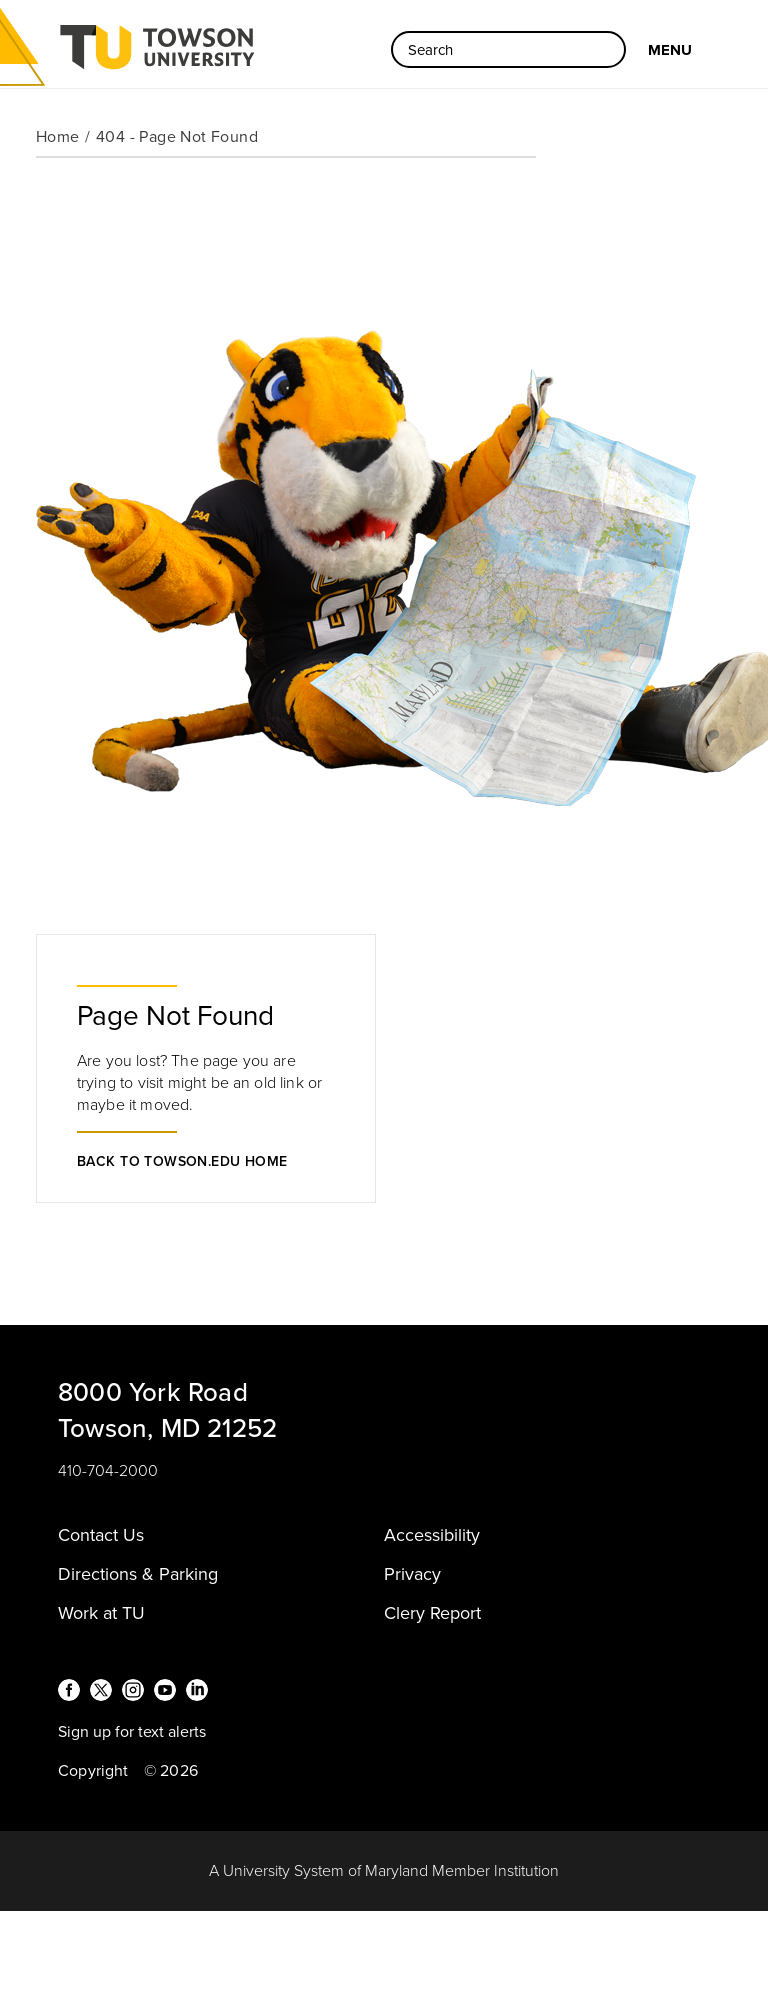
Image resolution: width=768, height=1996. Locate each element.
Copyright (93, 1771)
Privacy (412, 1574)
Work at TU (101, 1613)
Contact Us (101, 1535)
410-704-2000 (108, 1471)
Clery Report (432, 1613)
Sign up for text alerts (132, 1732)
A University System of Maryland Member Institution (384, 1871)
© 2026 (171, 1771)
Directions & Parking (138, 1574)
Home (58, 137)
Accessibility (432, 1535)
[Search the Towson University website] (508, 49)
